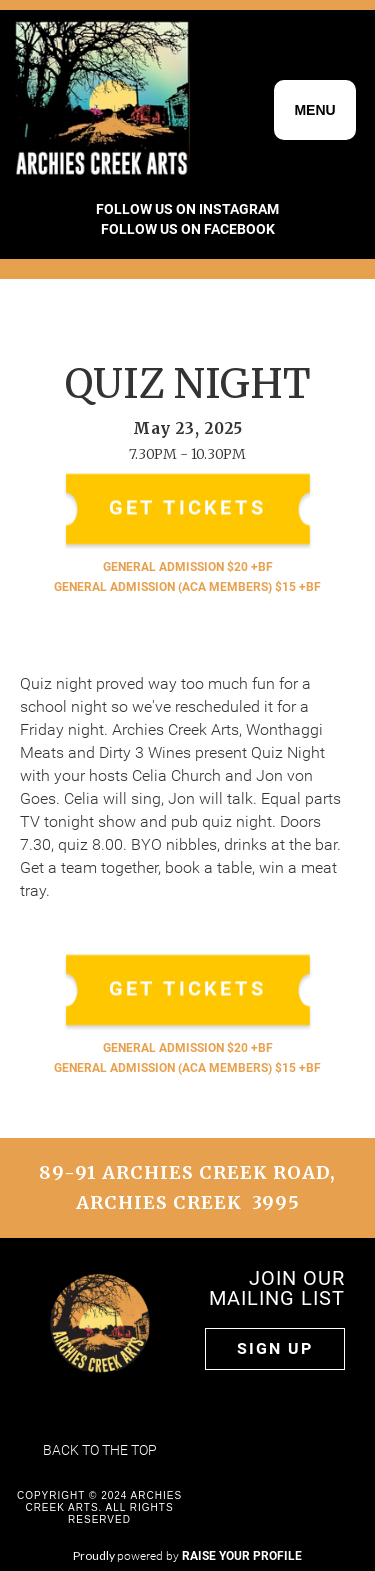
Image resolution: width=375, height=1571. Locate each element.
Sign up (275, 1348)
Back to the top (100, 1450)
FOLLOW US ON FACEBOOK (188, 229)
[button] (314, 110)
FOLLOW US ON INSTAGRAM (187, 209)
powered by (209, 1556)
